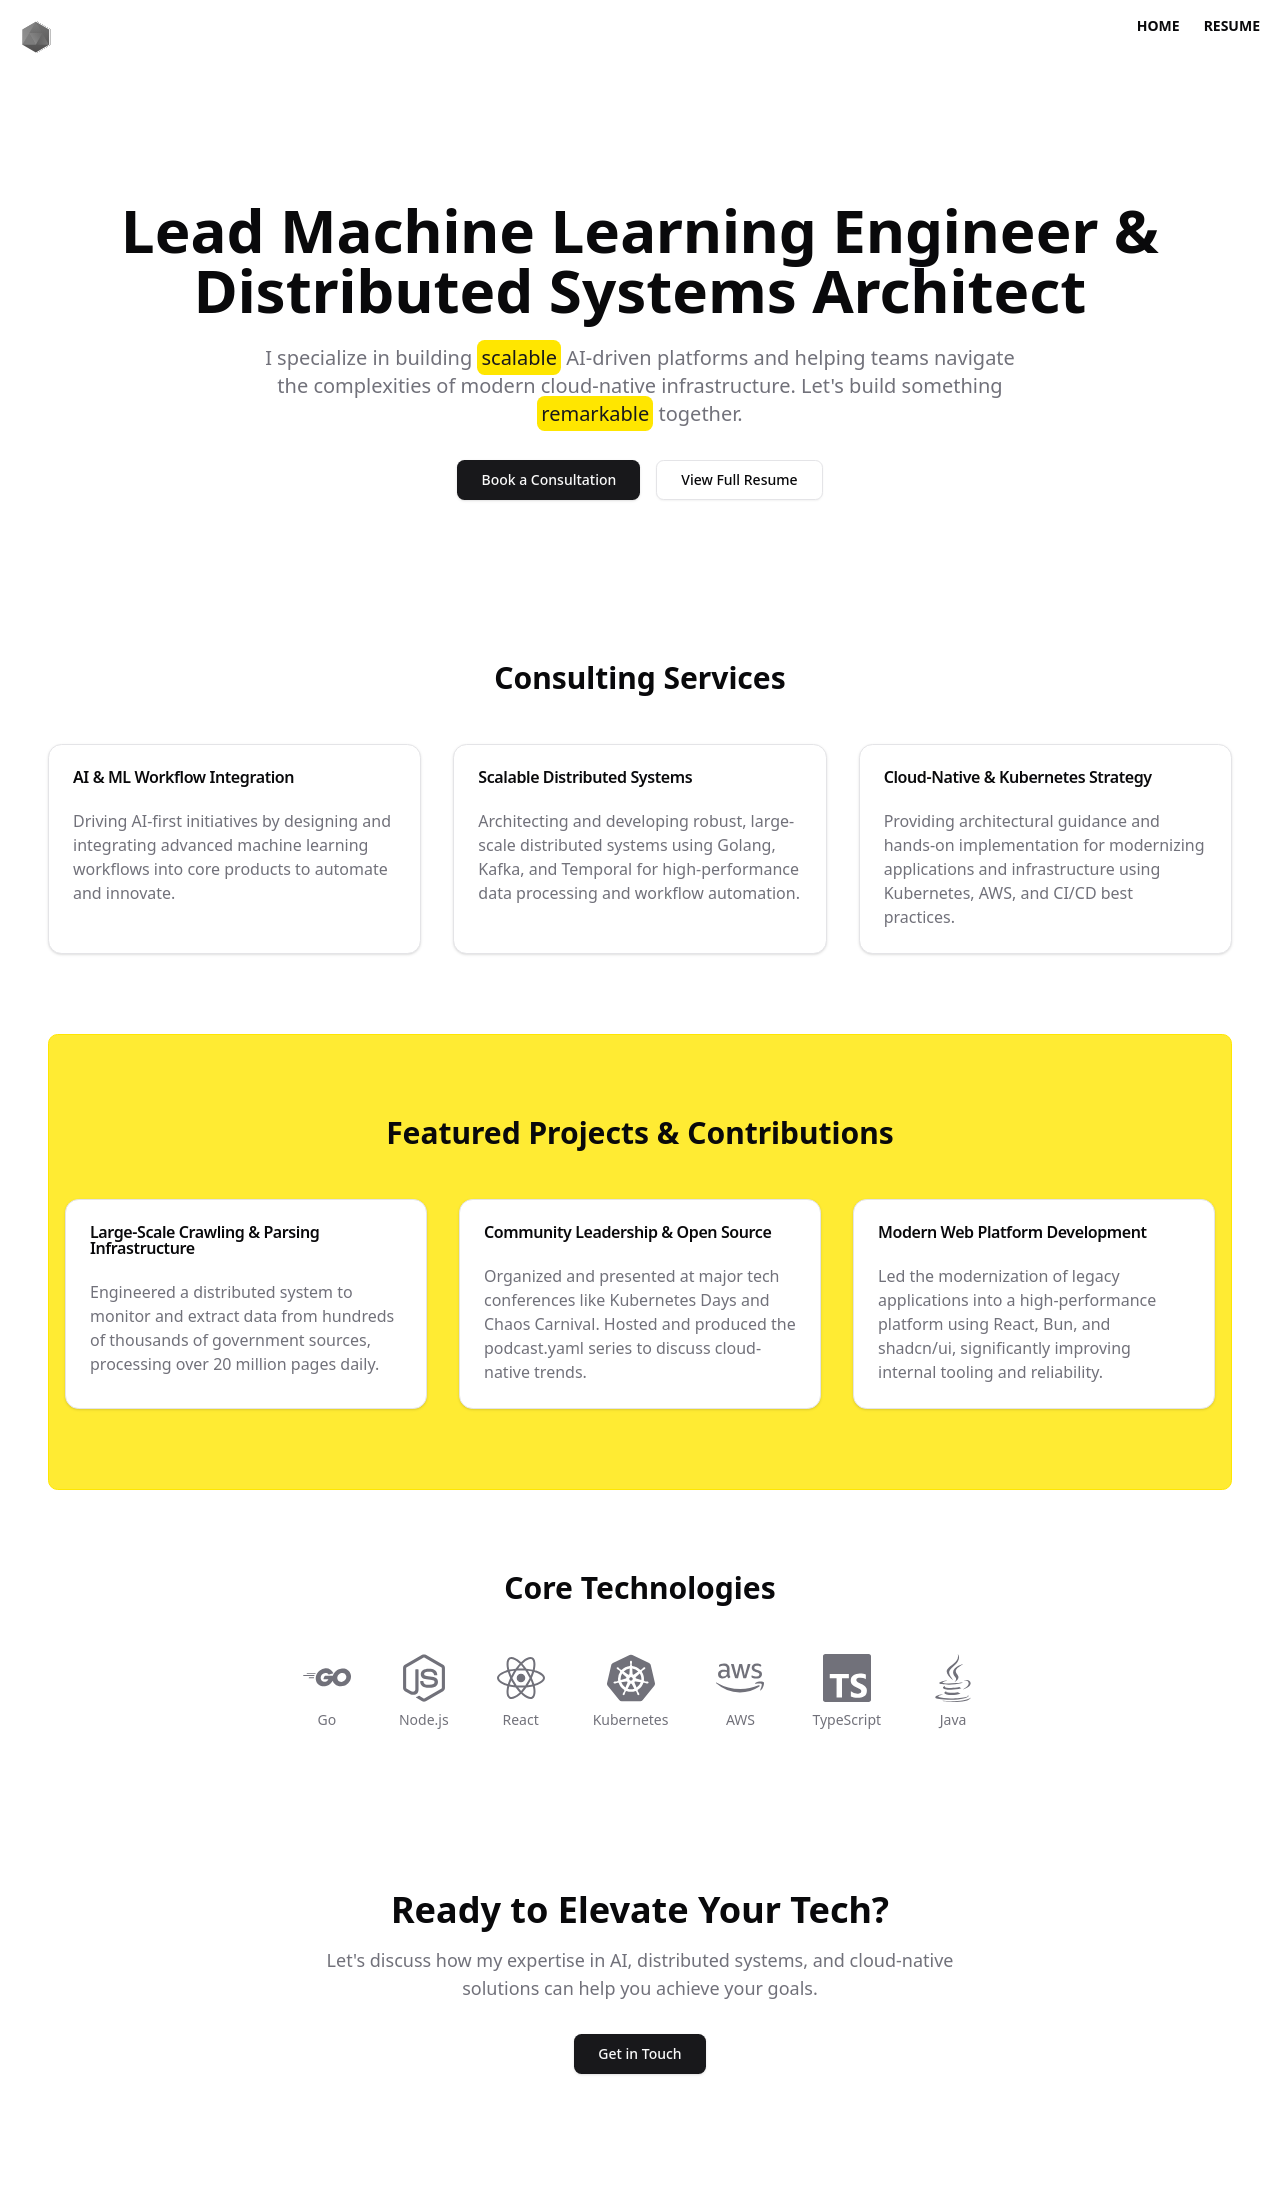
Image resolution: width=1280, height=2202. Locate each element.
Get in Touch (639, 2053)
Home (1158, 25)
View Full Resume (739, 479)
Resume (1232, 25)
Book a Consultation (548, 479)
